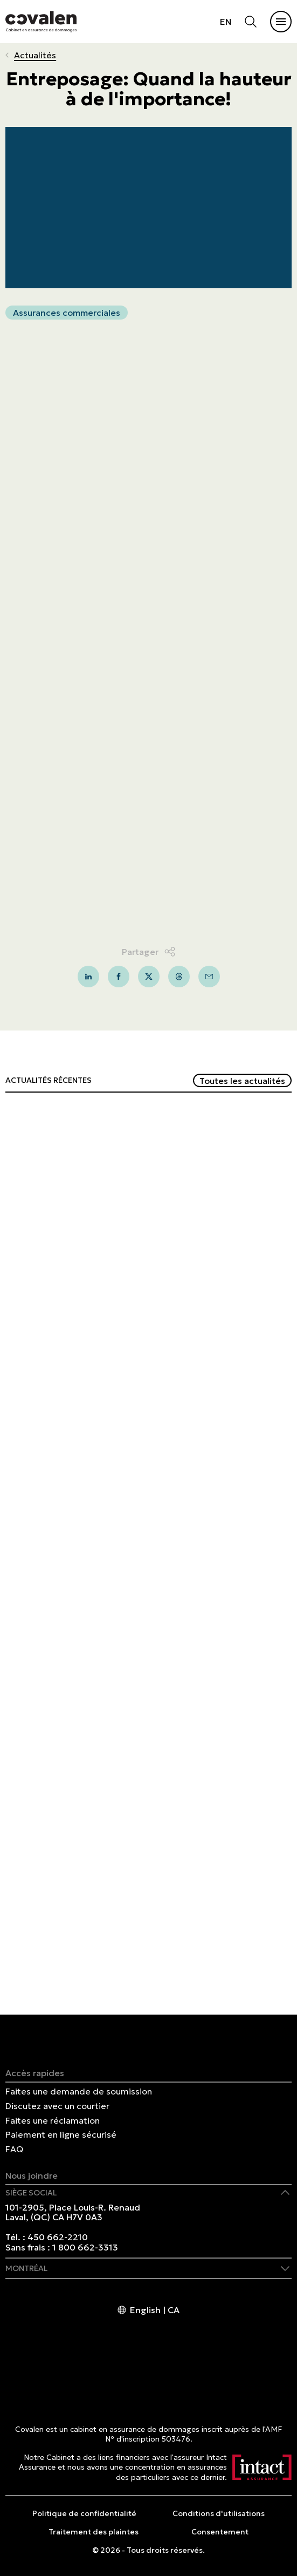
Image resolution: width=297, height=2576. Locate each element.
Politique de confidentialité (84, 2513)
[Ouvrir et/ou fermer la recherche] (250, 21)
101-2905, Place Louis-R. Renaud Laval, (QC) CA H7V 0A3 (72, 2212)
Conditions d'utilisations (218, 2513)
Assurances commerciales (66, 312)
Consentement (219, 2531)
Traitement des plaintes (94, 2531)
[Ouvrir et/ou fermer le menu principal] (281, 21)
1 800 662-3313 (85, 2247)
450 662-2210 (57, 2237)
